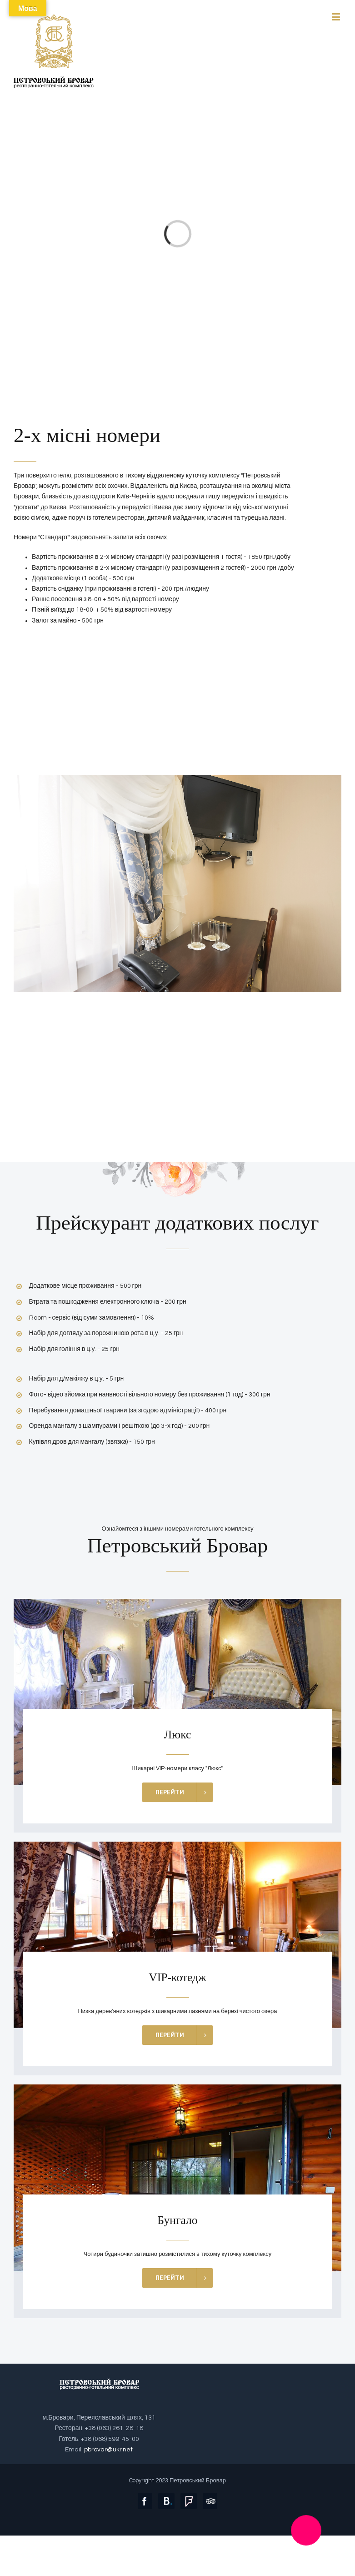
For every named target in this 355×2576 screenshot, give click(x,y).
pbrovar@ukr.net (108, 2449)
